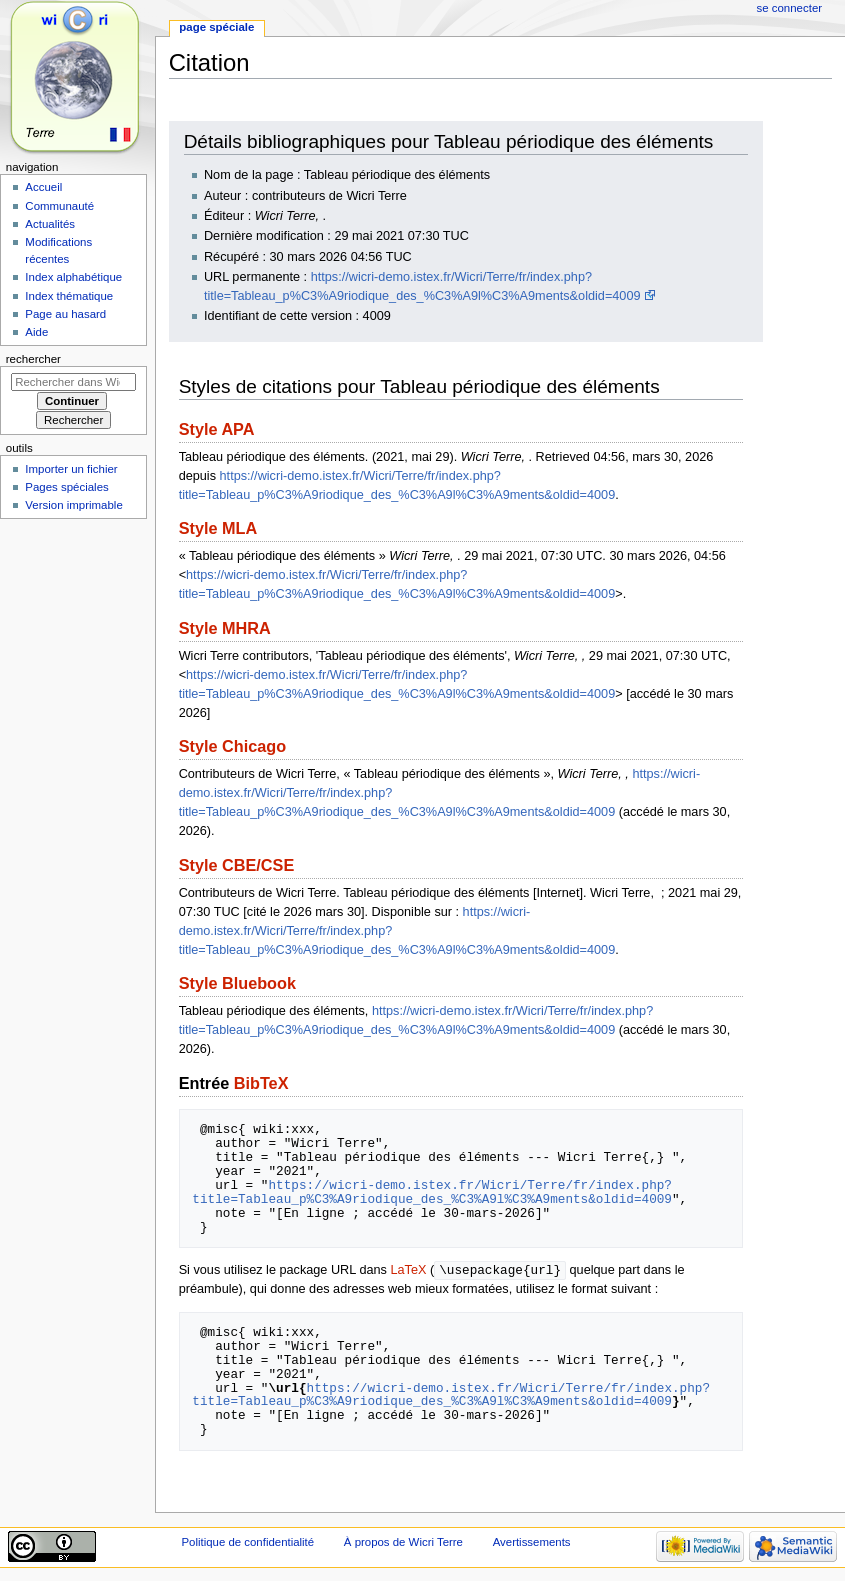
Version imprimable (73, 505)
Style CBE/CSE (237, 865)
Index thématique (69, 296)
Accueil (43, 187)
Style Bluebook (237, 983)
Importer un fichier (71, 469)
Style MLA (218, 528)
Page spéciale (216, 27)
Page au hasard (65, 314)
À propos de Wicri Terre (403, 1543)
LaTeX (408, 1271)
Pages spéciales (66, 487)
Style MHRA (225, 628)
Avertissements (532, 1543)
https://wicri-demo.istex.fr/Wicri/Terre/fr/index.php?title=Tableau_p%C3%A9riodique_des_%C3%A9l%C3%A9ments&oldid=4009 (432, 1192)
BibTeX (261, 1083)
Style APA (217, 429)
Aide (36, 332)
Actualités (50, 224)
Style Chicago (232, 746)
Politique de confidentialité (247, 1543)
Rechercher (33, 359)
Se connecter (790, 8)
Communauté (59, 206)
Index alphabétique (73, 277)
